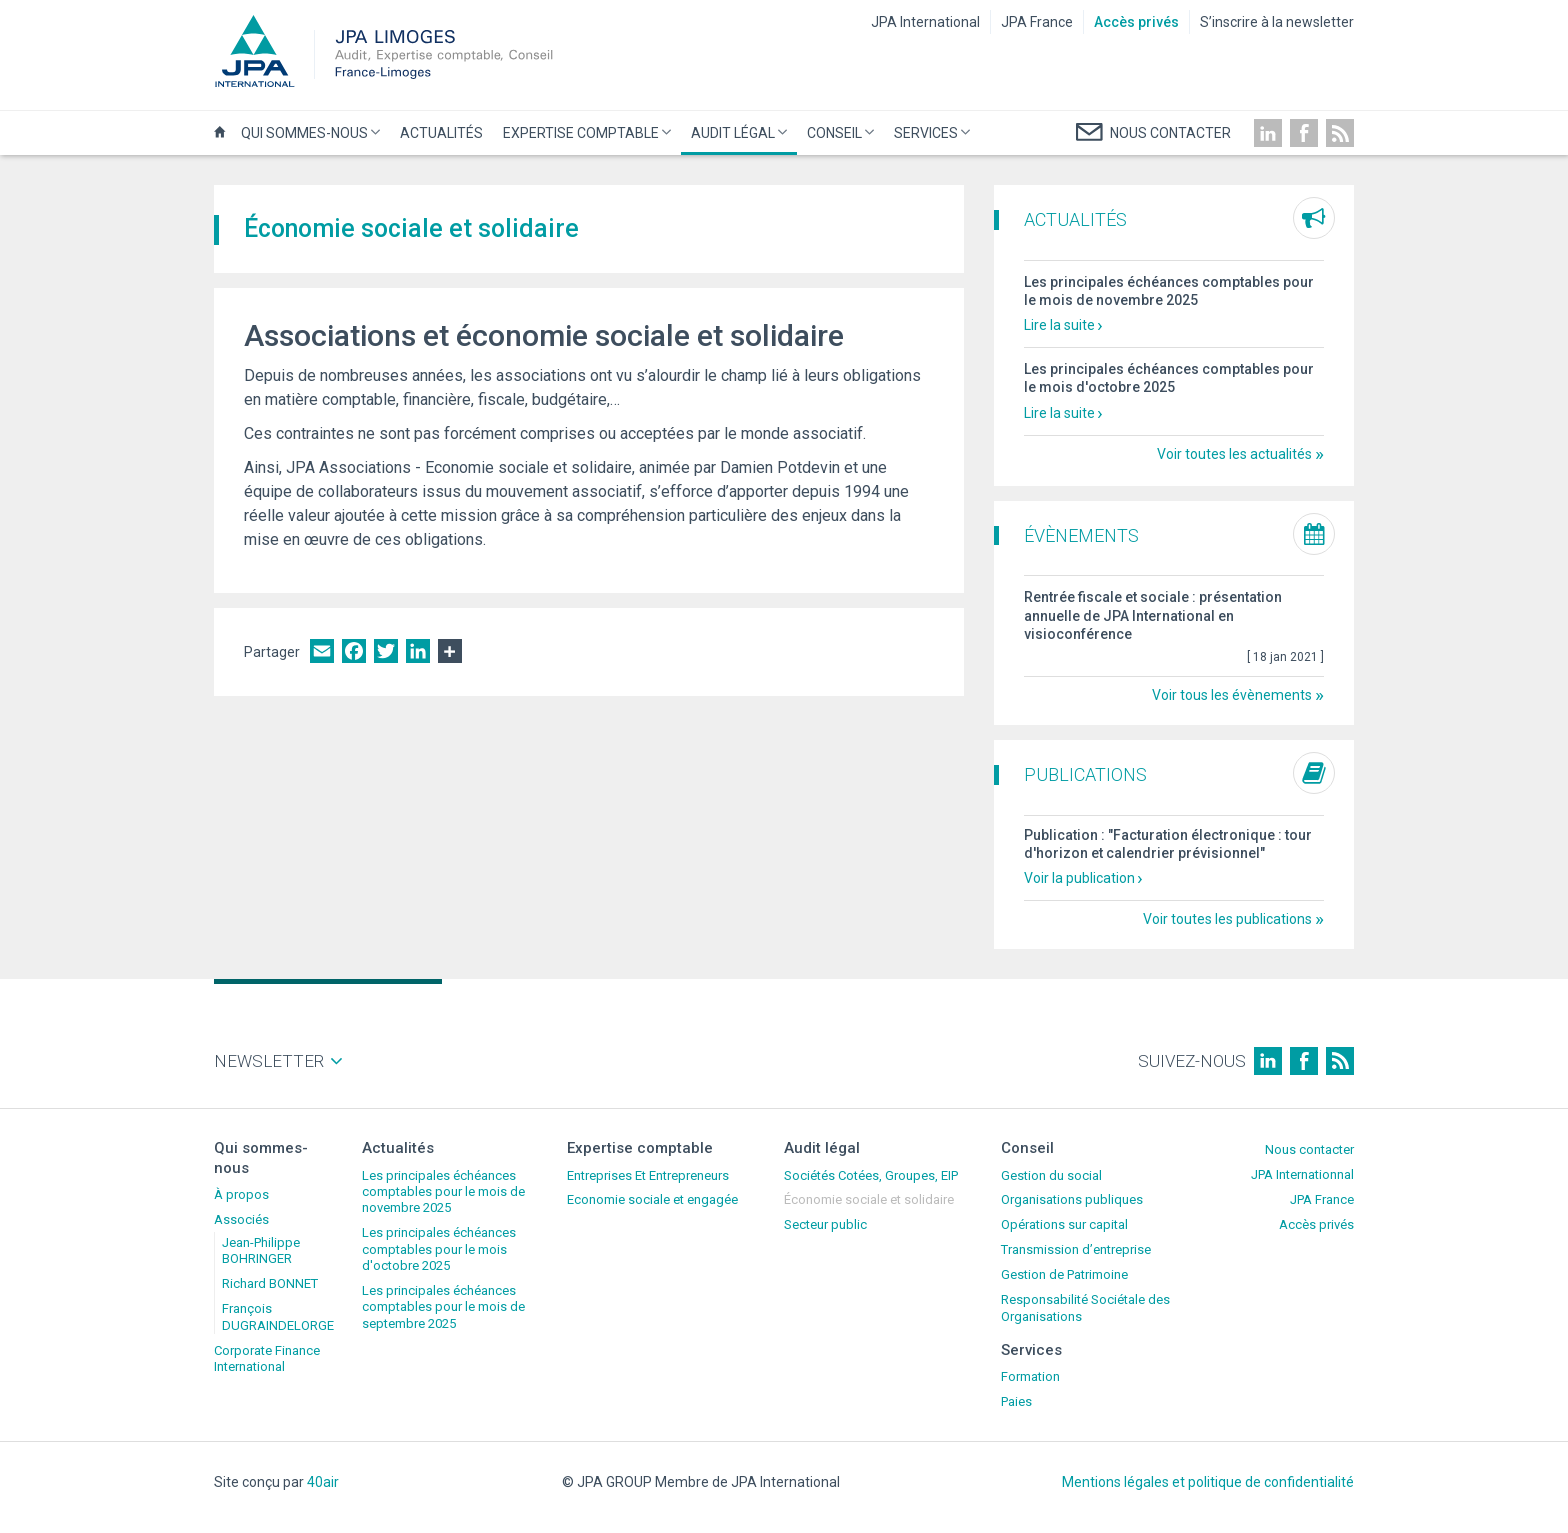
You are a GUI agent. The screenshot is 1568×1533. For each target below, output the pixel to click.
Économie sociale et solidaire (869, 1199)
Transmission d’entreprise (1076, 1249)
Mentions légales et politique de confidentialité (1208, 1482)
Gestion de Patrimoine (1064, 1274)
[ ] (1285, 657)
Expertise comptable (584, 140)
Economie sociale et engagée (652, 1199)
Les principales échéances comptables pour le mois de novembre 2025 (443, 1192)
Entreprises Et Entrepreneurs (648, 1175)
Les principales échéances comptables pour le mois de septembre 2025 (443, 1307)
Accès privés (1136, 22)
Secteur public (825, 1224)
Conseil (838, 140)
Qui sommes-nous (308, 140)
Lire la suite (1059, 325)
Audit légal (736, 140)
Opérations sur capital (1064, 1224)
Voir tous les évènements (1232, 695)
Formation (1030, 1376)
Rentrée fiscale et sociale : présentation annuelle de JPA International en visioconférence (1153, 615)
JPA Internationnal (1302, 1174)
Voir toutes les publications (1227, 919)
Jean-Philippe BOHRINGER (261, 1250)
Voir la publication (1079, 878)
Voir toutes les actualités (1234, 454)
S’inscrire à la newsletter (1277, 22)
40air (323, 1482)
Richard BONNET (270, 1283)
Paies (1016, 1401)
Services (929, 140)
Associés (241, 1219)
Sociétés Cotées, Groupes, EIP (871, 1175)
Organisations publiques (1072, 1199)
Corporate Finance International (267, 1358)
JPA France (1037, 22)
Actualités (441, 133)
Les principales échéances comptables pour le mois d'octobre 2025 (439, 1249)
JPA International (925, 22)
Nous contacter (1309, 1149)
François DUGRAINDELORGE (278, 1316)
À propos (241, 1194)
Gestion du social (1051, 1175)
